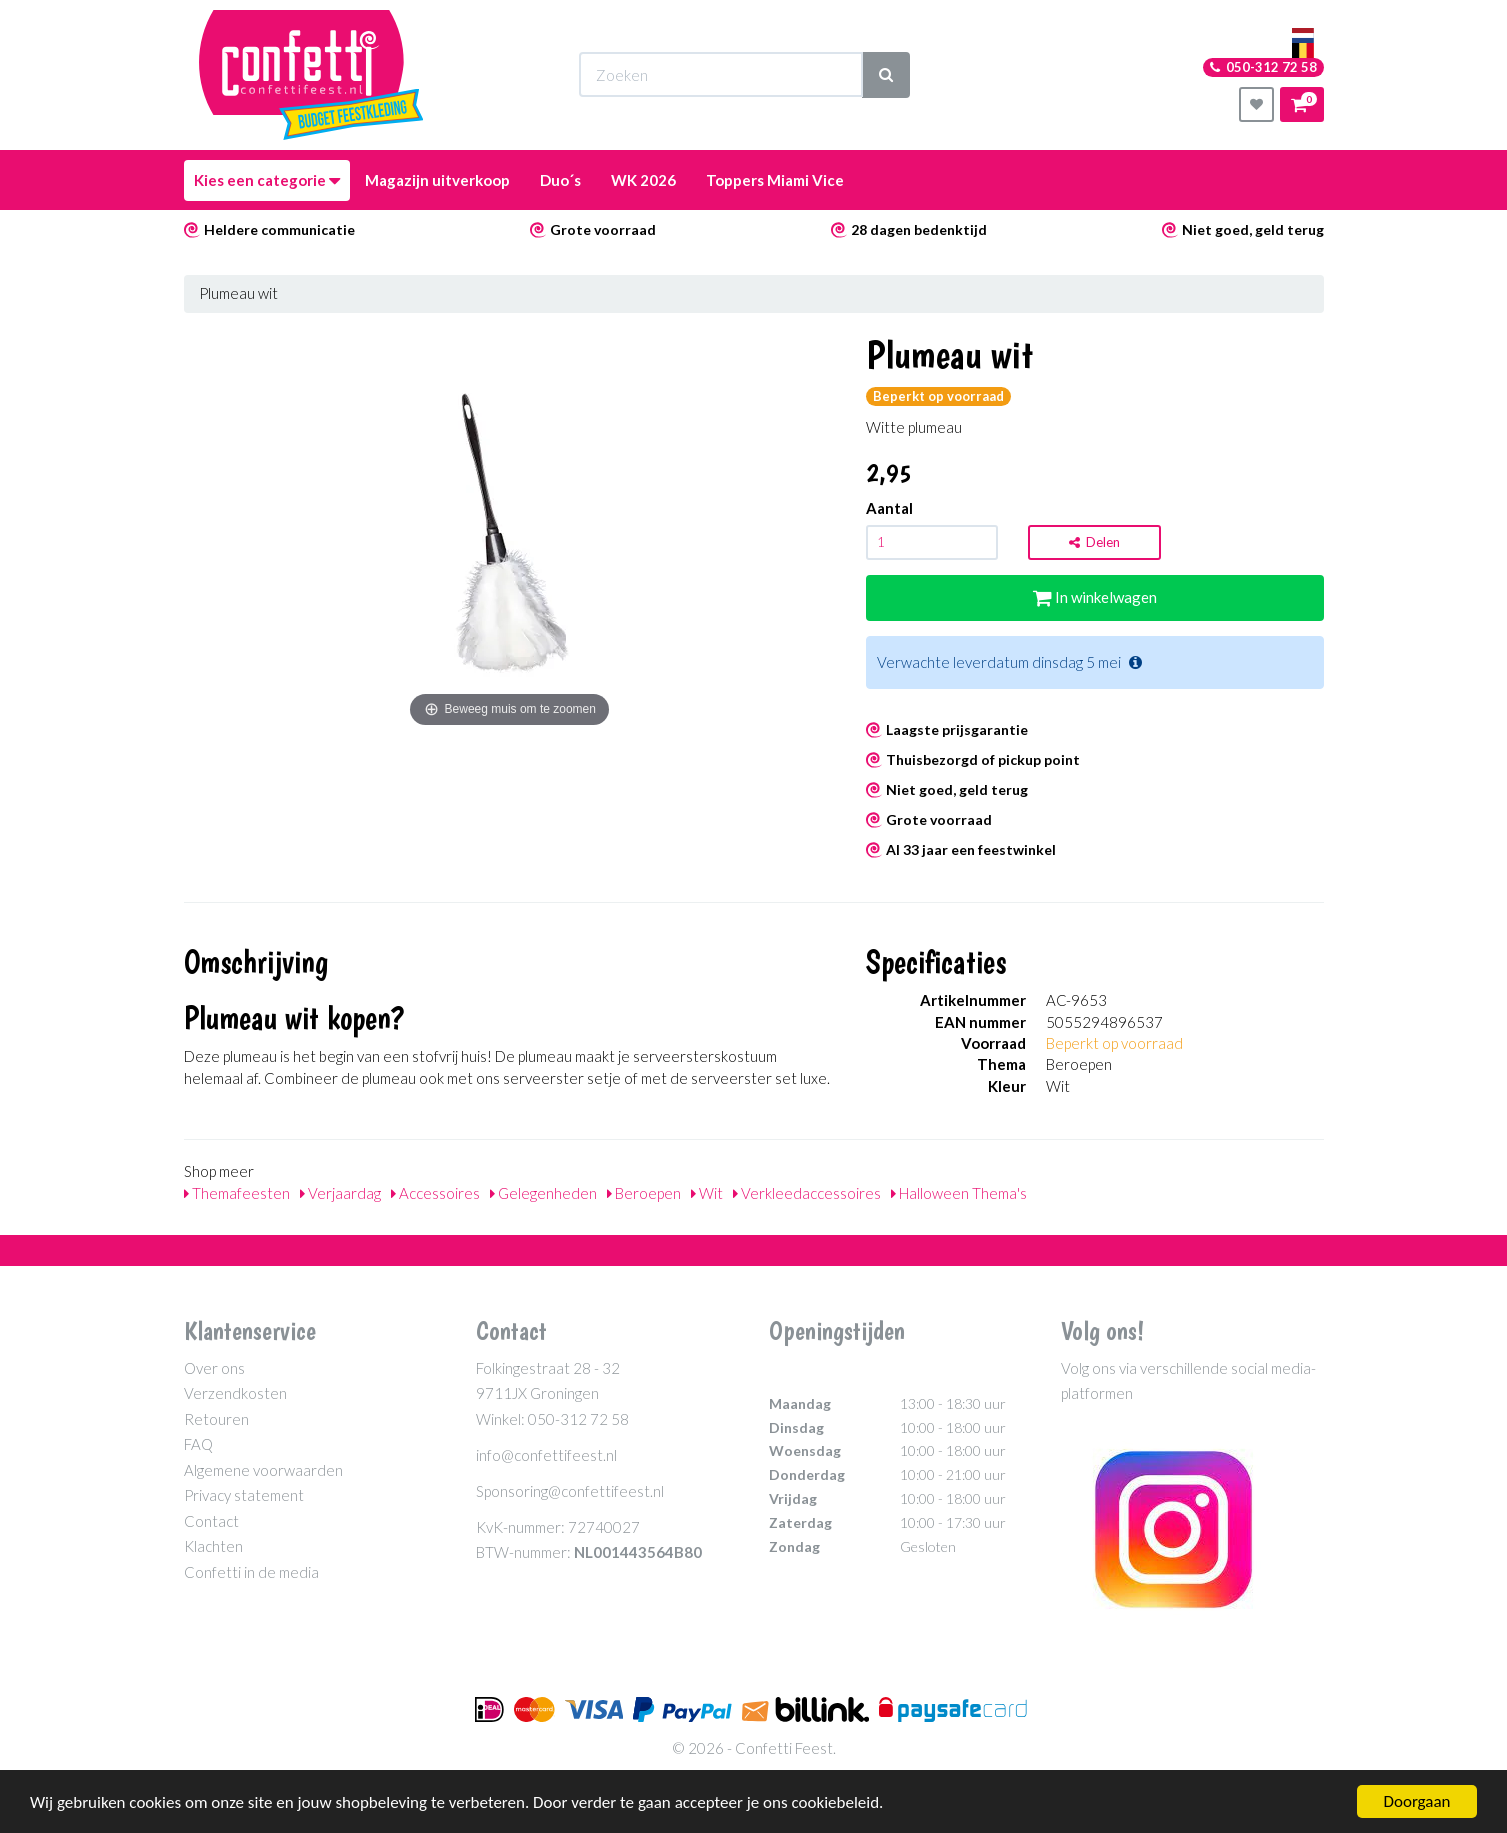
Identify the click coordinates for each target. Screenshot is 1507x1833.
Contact (211, 1521)
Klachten (213, 1546)
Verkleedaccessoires (807, 1193)
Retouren (216, 1419)
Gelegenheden (543, 1193)
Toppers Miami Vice (775, 180)
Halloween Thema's (959, 1193)
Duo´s (560, 180)
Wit (707, 1193)
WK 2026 (643, 180)
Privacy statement (244, 1495)
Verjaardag (340, 1193)
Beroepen (644, 1193)
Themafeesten (237, 1193)
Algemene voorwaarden (263, 1470)
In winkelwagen (1095, 597)
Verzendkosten (235, 1393)
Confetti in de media (251, 1572)
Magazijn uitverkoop (437, 180)
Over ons (214, 1368)
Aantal (889, 508)
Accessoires (435, 1193)
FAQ (198, 1444)
